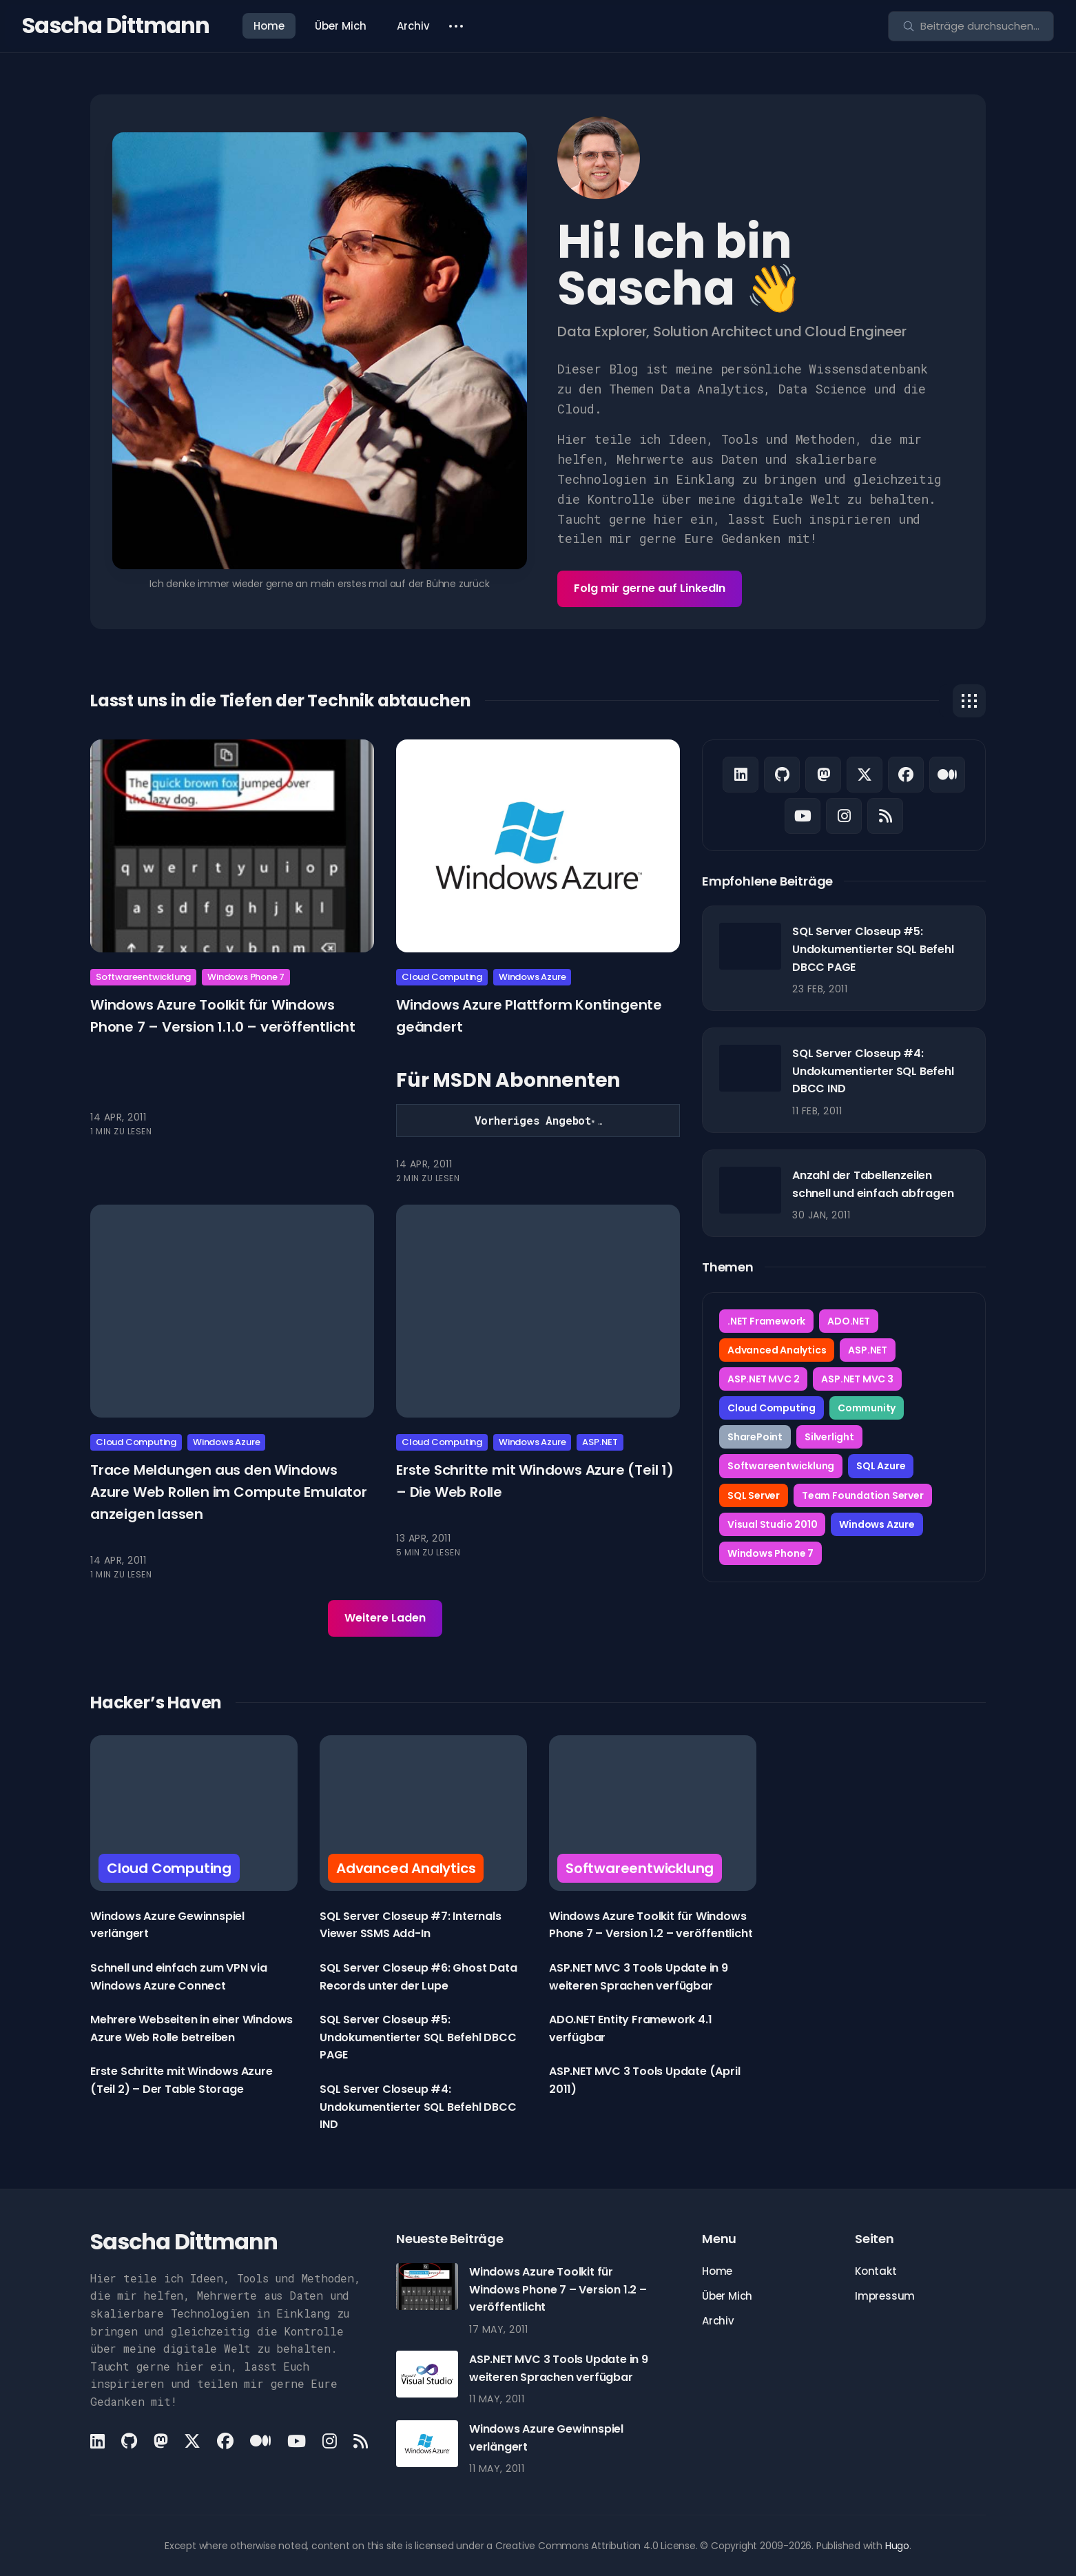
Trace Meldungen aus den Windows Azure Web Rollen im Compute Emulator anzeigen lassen (228, 1491)
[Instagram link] (844, 816)
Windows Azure (532, 976)
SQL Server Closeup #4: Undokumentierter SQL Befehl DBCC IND (873, 1070)
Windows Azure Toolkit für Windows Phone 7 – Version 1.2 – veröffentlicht (558, 2289)
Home (269, 26)
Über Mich (340, 26)
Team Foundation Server (863, 1495)
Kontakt (876, 2271)
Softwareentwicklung (143, 976)
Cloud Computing (442, 976)
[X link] (864, 775)
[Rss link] (885, 816)
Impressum (885, 2296)
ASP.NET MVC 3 (857, 1379)
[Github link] (782, 775)
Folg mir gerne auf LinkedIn (649, 588)
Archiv (413, 26)
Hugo (897, 2546)
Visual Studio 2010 (772, 1524)
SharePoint (755, 1437)
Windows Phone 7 (245, 976)
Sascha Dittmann (115, 25)
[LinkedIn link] (740, 775)
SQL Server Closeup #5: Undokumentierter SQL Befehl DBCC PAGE (873, 948)
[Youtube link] (802, 816)
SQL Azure (880, 1466)
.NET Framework (766, 1321)
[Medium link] (947, 775)
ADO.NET (848, 1321)
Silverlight (829, 1437)
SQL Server (753, 1495)
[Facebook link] (906, 775)
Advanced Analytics (776, 1350)
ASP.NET (600, 1442)
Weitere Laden (385, 1618)
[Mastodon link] (823, 775)
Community (867, 1408)
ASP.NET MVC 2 (763, 1379)
